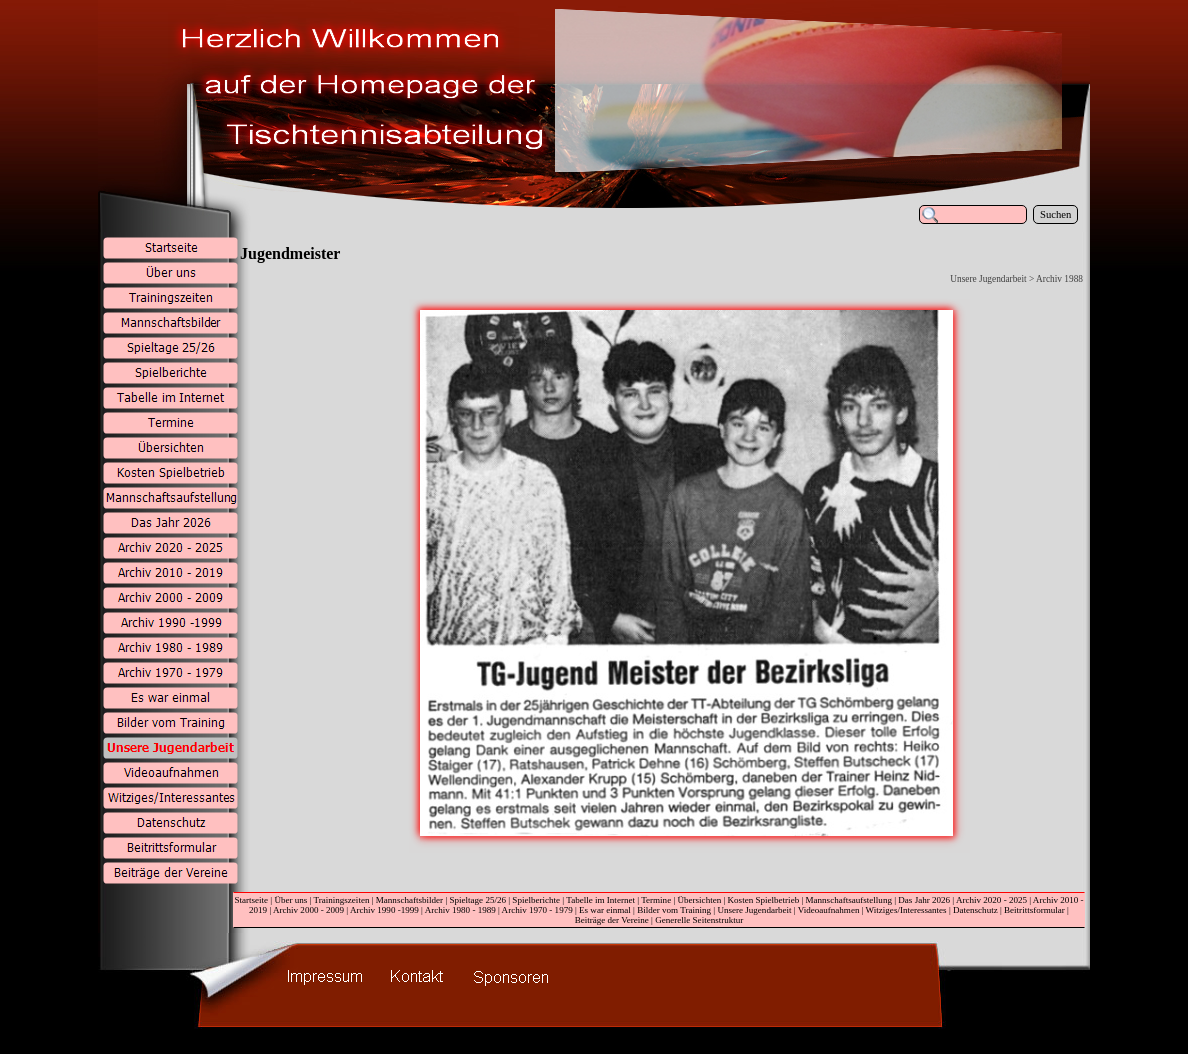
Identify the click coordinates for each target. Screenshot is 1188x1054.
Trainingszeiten (341, 900)
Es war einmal (605, 910)
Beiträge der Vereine (612, 920)
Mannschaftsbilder (409, 900)
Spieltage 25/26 (477, 900)
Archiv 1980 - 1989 (460, 910)
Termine (656, 900)
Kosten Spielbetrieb (764, 900)
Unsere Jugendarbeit (754, 910)
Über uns (290, 900)
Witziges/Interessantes (906, 910)
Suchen (1055, 214)
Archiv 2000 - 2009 (308, 910)
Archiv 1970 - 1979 (537, 910)
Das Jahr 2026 (924, 900)
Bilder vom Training (674, 910)
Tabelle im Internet (600, 900)
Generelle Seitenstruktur (699, 920)
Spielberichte (536, 900)
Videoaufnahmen (829, 910)
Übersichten (700, 900)
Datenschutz (975, 910)
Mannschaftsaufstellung (849, 900)
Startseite (251, 900)
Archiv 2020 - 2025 (991, 900)
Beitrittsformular (1034, 910)
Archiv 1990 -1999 (384, 910)
